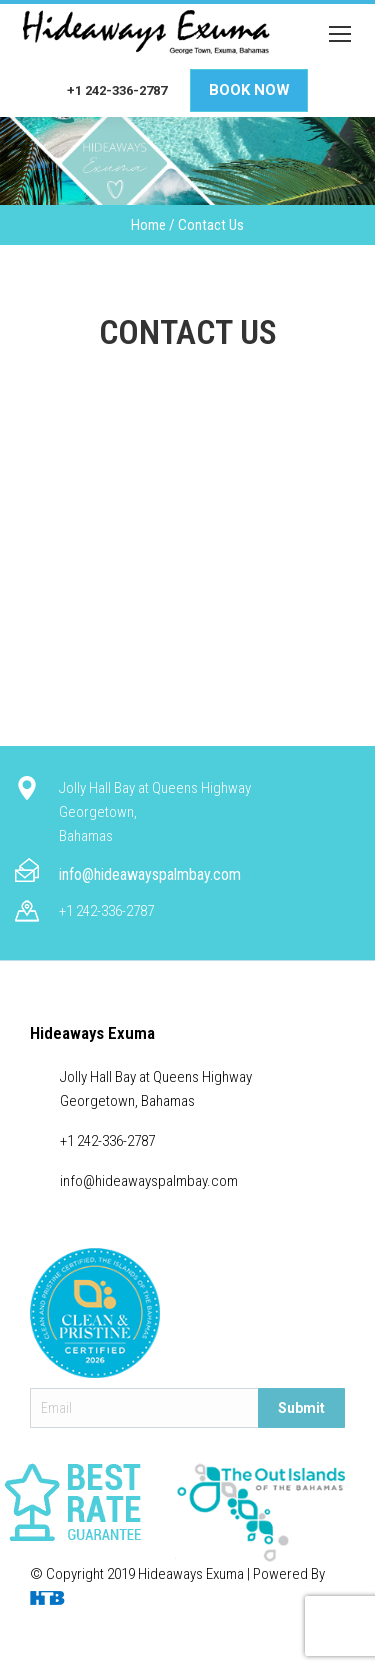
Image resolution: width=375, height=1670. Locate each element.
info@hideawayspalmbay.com (150, 874)
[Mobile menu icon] (340, 34)
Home (148, 225)
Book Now (249, 90)
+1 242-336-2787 (117, 90)
